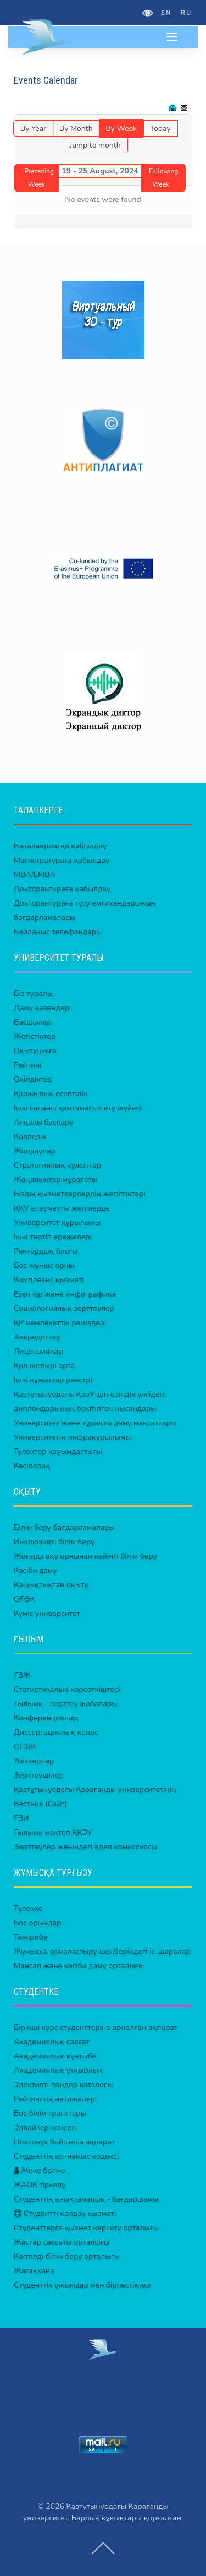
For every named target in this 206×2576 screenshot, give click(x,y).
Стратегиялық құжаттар (57, 1165)
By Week (121, 128)
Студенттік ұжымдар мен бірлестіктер (82, 2285)
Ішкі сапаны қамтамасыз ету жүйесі (78, 1108)
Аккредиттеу (37, 1337)
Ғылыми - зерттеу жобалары (65, 1703)
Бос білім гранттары (50, 2113)
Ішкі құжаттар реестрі (53, 1380)
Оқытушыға (35, 1050)
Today (160, 128)
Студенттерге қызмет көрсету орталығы (86, 2228)
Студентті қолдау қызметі (65, 2213)
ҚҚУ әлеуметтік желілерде (62, 1208)
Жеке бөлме (39, 2170)
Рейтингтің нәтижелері (55, 2099)
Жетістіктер (34, 1036)
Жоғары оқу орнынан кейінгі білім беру (85, 1556)
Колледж (30, 1136)
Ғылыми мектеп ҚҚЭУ (53, 1832)
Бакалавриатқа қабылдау (60, 846)
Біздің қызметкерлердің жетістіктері (80, 1194)
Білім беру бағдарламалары (64, 1527)
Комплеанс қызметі (48, 1280)
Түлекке (28, 1908)
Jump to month (95, 145)
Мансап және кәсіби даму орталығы (79, 1965)
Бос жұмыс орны (44, 1265)
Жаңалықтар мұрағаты (55, 1179)
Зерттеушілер (39, 1775)
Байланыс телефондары (58, 932)
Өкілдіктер (33, 1079)
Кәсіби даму (35, 1570)
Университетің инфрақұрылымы (72, 1437)
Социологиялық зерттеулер (64, 1308)
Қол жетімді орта (44, 1365)
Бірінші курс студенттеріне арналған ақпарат (95, 2027)
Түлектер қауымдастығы (58, 1451)
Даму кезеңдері (42, 1008)
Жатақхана (34, 2270)
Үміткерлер (34, 1761)
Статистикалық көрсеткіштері (67, 1689)
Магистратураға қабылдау (61, 860)
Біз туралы (33, 993)
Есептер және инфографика (65, 1294)
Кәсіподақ (32, 1466)
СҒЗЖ (25, 1746)
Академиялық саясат (52, 2041)
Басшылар (33, 1022)
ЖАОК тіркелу (40, 2185)
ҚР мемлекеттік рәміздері (60, 1322)
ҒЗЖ (22, 1675)
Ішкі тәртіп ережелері (53, 1237)
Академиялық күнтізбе (55, 2056)
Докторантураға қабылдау (62, 889)
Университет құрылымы (57, 1222)
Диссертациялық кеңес (56, 1732)
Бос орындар (37, 1923)
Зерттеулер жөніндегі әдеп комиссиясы (85, 1847)
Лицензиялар (38, 1351)
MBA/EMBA (34, 874)
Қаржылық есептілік (50, 1093)
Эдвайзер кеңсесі (45, 2127)
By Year (33, 128)
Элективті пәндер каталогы (63, 2084)
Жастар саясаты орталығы (61, 2242)
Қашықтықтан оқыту (51, 1585)
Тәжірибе (30, 1937)
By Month (76, 128)
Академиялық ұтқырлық (58, 2070)
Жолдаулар (34, 1151)
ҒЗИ (21, 1818)
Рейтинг (28, 1065)
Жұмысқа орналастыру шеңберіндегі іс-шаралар (102, 1951)
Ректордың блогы (46, 1251)
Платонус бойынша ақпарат (64, 2142)
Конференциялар (45, 1718)
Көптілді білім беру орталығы (67, 2256)
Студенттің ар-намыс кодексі (66, 2156)
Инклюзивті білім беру (54, 1542)
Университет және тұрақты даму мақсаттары (95, 1423)
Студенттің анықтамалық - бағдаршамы (86, 2199)
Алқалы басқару (44, 1122)
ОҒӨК (24, 1599)
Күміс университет (47, 1613)
